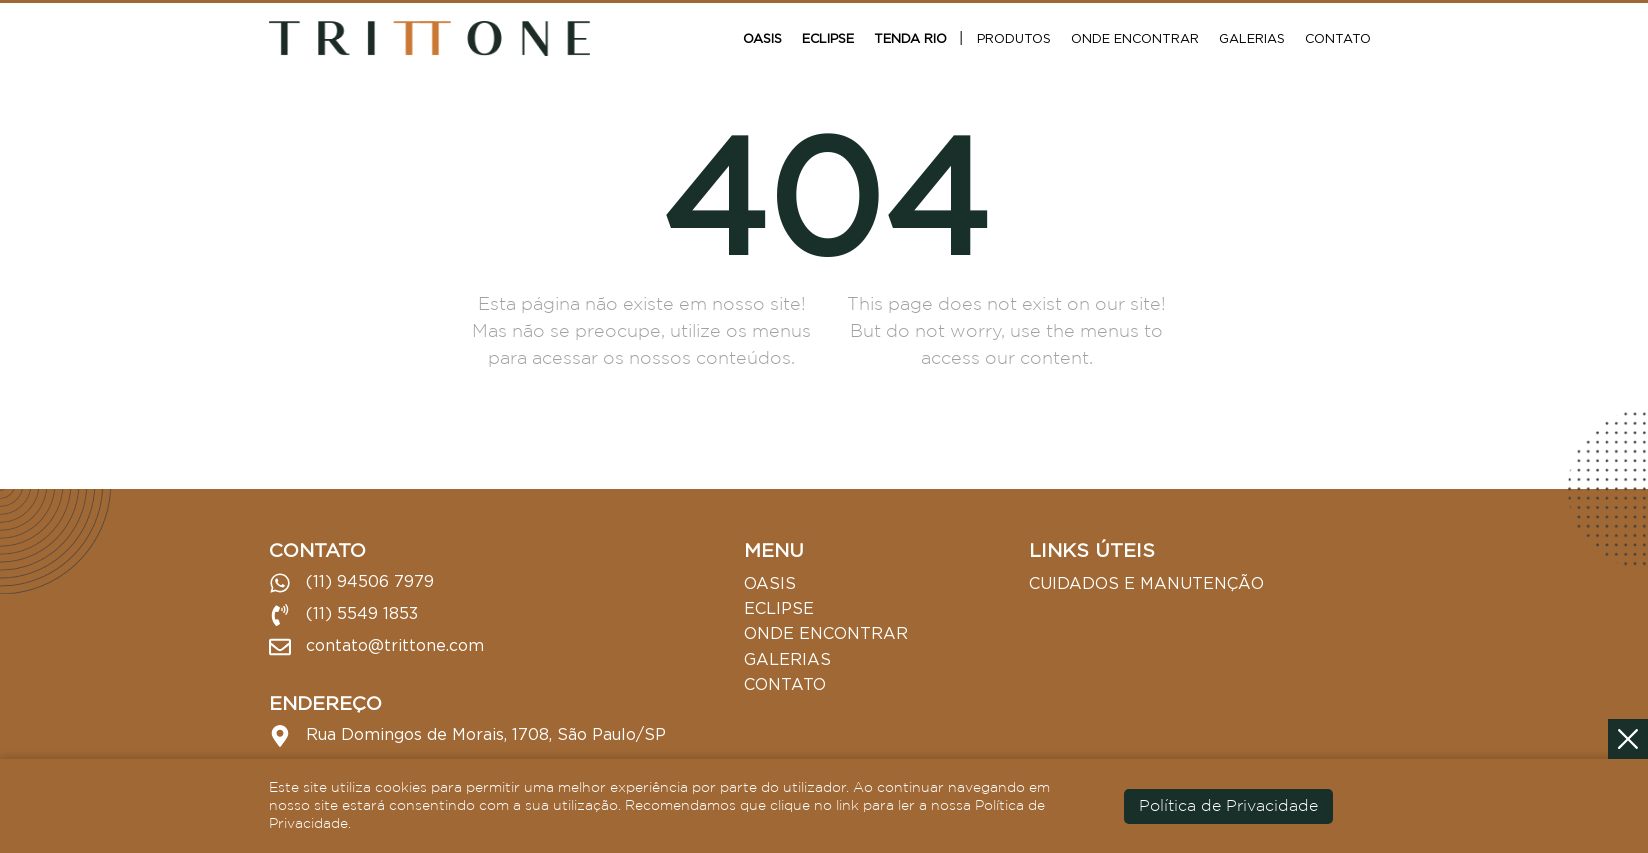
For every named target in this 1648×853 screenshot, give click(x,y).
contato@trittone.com (376, 647)
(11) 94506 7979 (351, 583)
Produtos (1014, 38)
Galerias (1252, 38)
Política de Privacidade (1228, 806)
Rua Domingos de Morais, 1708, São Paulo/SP (467, 736)
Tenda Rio (910, 38)
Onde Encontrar (1135, 38)
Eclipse (828, 38)
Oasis (762, 38)
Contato (1338, 38)
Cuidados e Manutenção (1146, 583)
